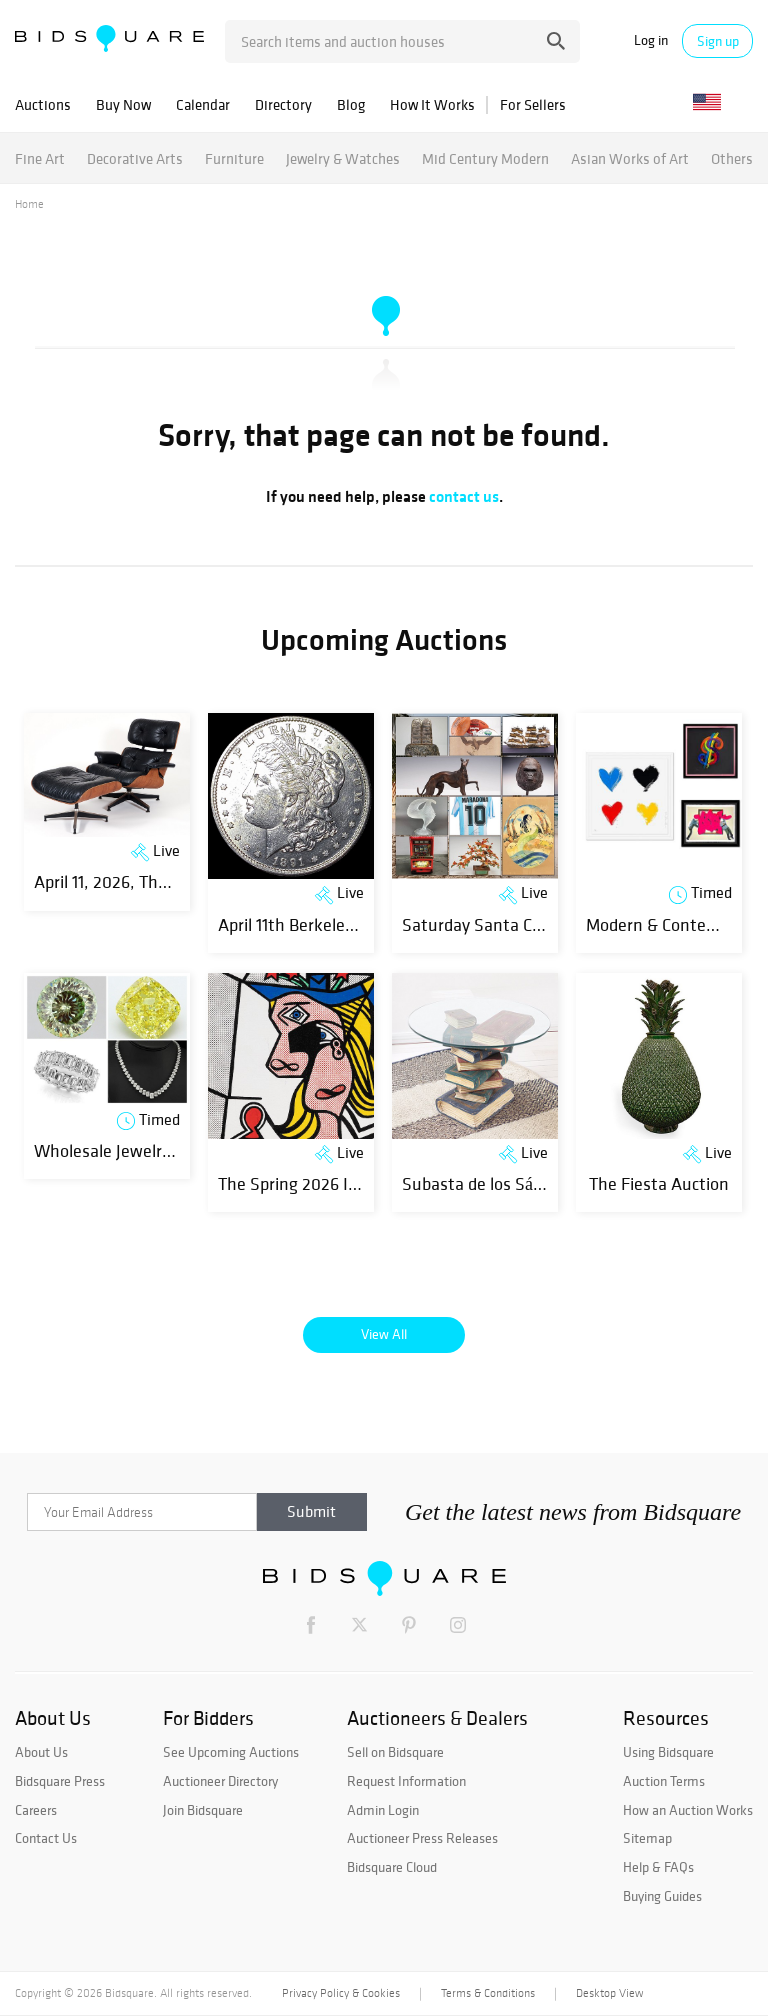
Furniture (234, 158)
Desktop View (609, 1993)
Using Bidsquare (668, 1752)
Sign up (718, 41)
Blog (351, 104)
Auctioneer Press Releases (422, 1838)
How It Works (432, 104)
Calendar (203, 104)
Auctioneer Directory (220, 1781)
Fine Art (40, 158)
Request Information (406, 1781)
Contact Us (46, 1838)
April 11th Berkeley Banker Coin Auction (363, 924)
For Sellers (533, 104)
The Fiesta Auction (659, 1183)
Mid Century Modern (485, 158)
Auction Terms (664, 1781)
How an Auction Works (688, 1810)
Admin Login (383, 1810)
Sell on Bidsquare (395, 1752)
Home (29, 204)
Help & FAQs (658, 1867)
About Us (41, 1752)
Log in (651, 40)
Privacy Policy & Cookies (341, 1993)
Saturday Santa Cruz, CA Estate (520, 924)
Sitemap (647, 1838)
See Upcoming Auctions (231, 1752)
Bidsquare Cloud (392, 1867)
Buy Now (123, 104)
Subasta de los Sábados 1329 (508, 1183)
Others (732, 158)
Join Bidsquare (203, 1810)
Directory (283, 104)
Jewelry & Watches (343, 158)
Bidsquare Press (60, 1781)
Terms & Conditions (488, 1993)
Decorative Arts (135, 158)
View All (384, 1334)
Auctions (43, 104)
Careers (36, 1810)
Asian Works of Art (630, 158)
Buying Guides (662, 1896)
